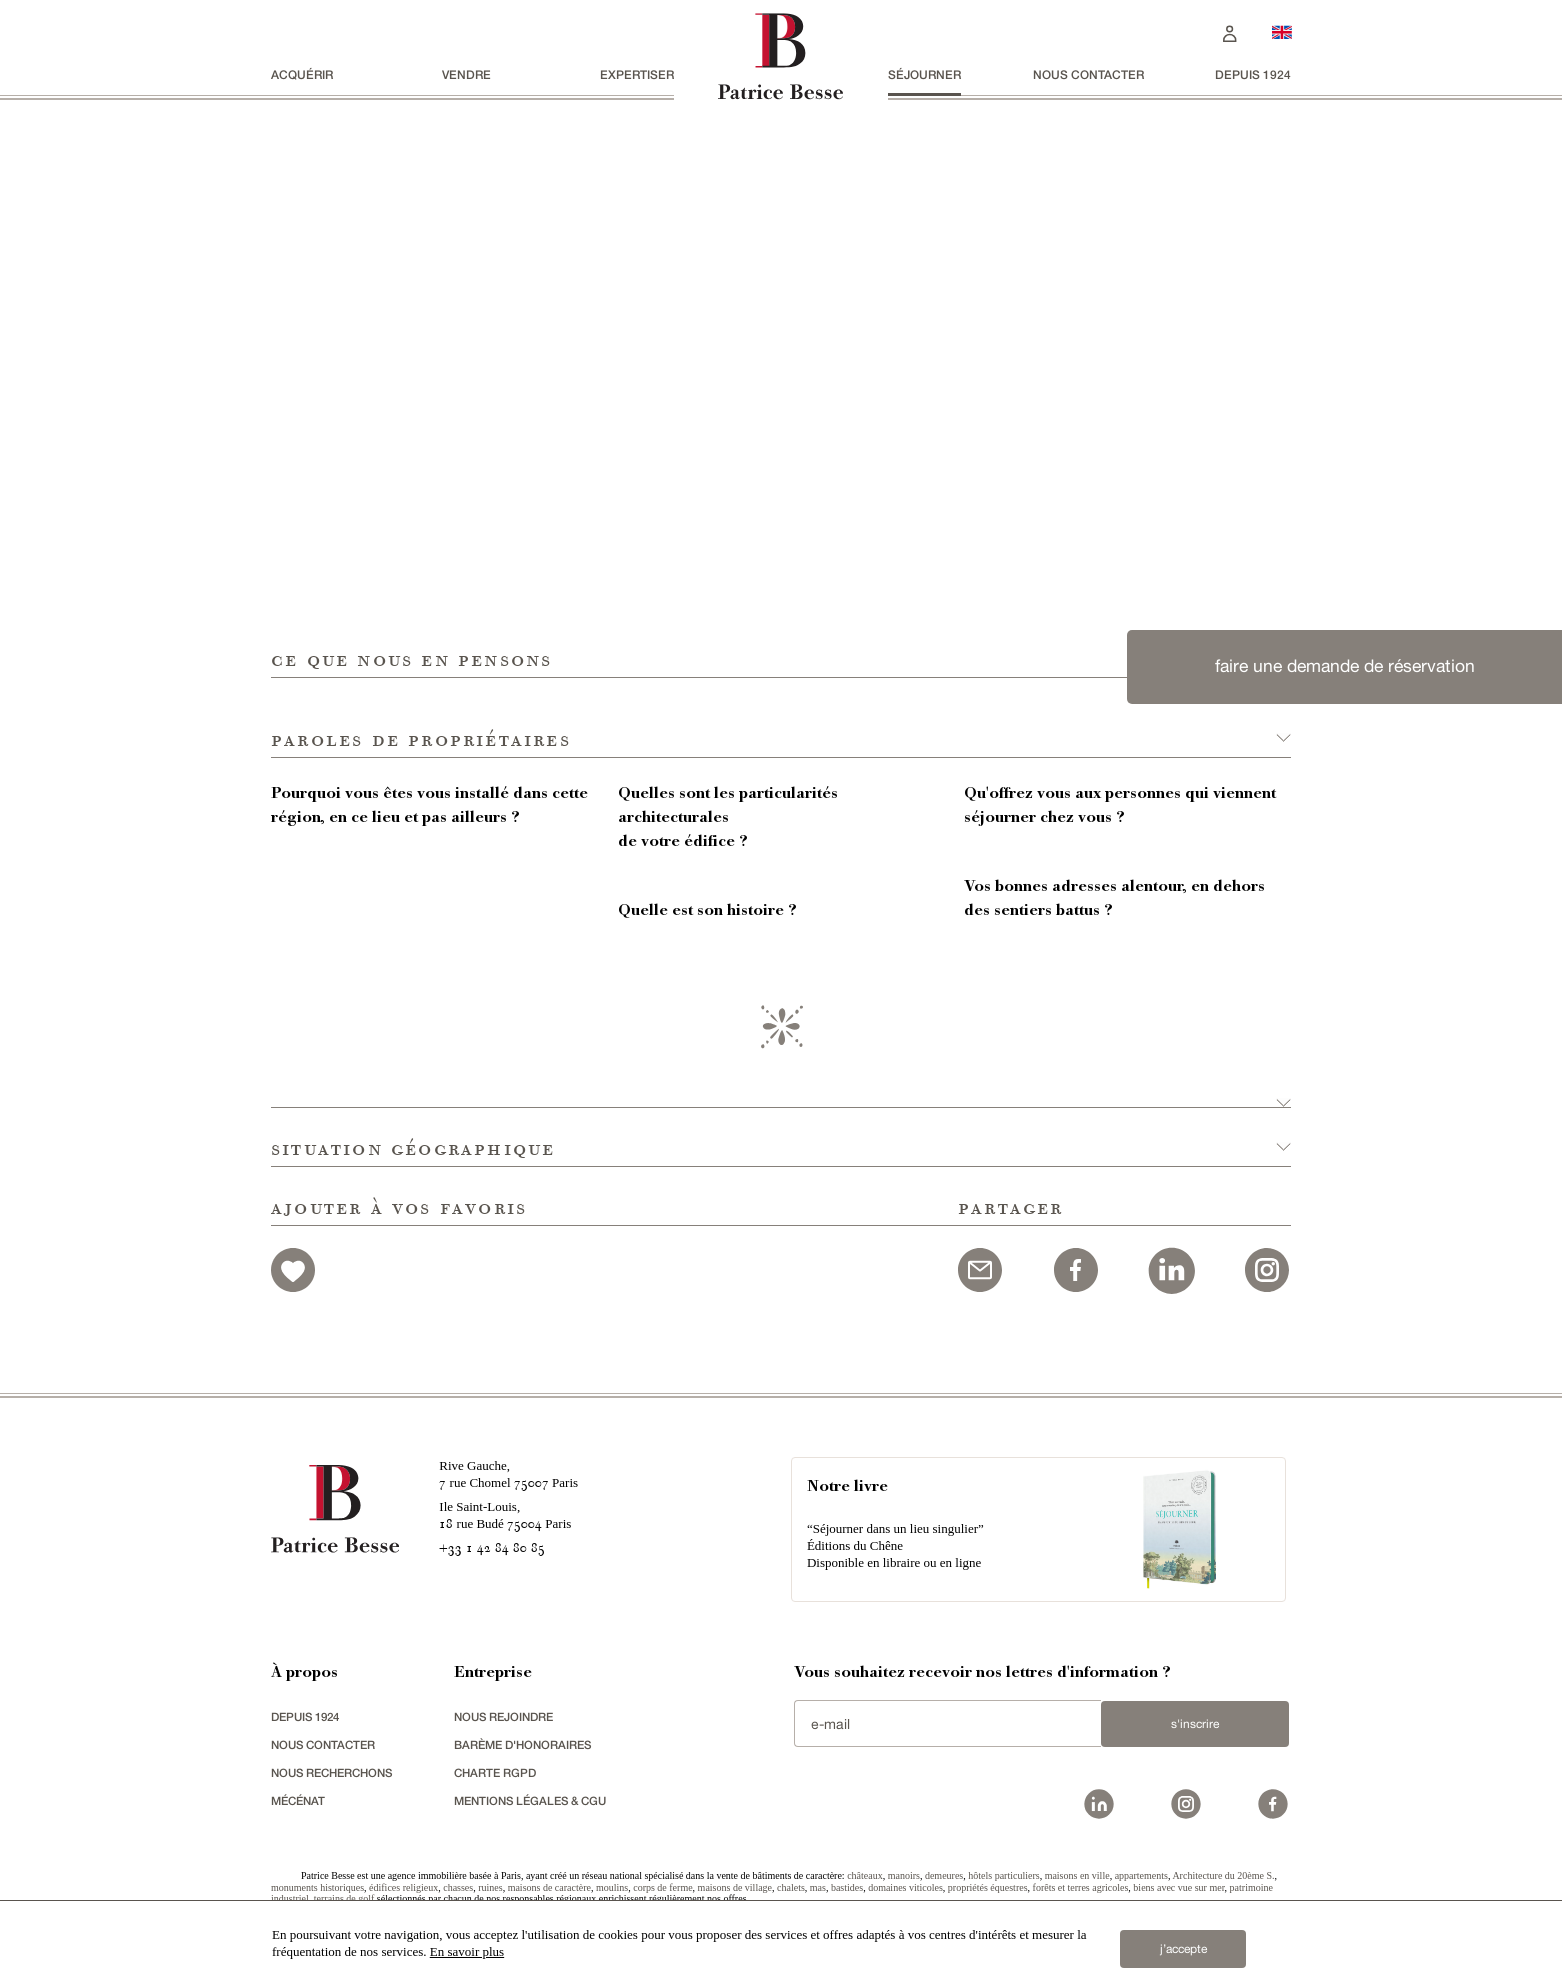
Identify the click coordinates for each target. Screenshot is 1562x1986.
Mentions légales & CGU (535, 1800)
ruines (490, 1887)
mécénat (300, 1800)
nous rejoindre (507, 1716)
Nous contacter (1088, 74)
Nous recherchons (337, 1772)
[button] (781, 718)
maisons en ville (1077, 1875)
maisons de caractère (549, 1887)
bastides (847, 1887)
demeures (944, 1875)
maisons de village (735, 1887)
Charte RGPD (497, 1772)
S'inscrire (1186, 1724)
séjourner (924, 74)
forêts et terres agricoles (1081, 1887)
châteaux (865, 1875)
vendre (466, 74)
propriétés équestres (988, 1887)
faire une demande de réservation (1344, 666)
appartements (1141, 1875)
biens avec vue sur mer (1178, 1887)
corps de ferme (662, 1887)
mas (818, 1887)
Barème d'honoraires (526, 1744)
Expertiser (637, 74)
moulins (612, 1887)
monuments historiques (317, 1887)
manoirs (904, 1875)
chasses (458, 1887)
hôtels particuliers (1003, 1875)
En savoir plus (467, 1951)
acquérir (302, 74)
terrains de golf (344, 1898)
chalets (791, 1887)
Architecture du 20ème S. (1223, 1875)
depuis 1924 (1253, 74)
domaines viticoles (905, 1887)
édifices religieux (403, 1887)
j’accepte (1183, 1945)
